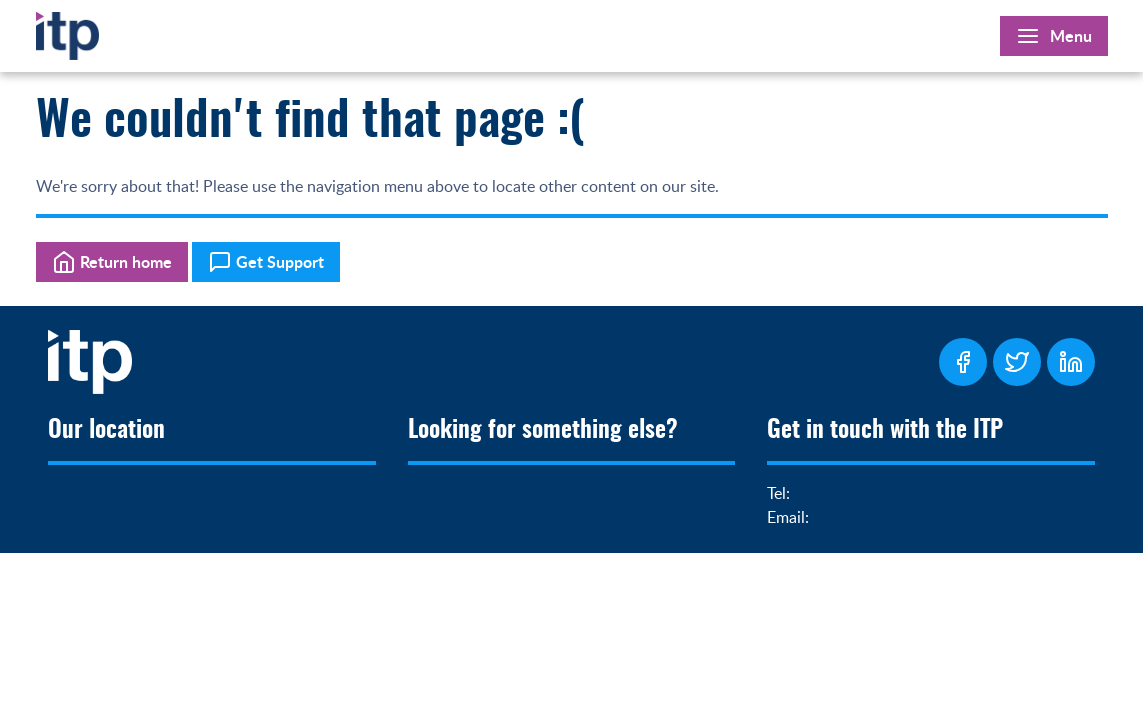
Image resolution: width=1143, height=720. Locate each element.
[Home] (67, 32)
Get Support (266, 262)
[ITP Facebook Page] (963, 362)
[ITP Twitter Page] (1017, 362)
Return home (112, 262)
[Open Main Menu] (1054, 36)
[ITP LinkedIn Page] (1071, 362)
